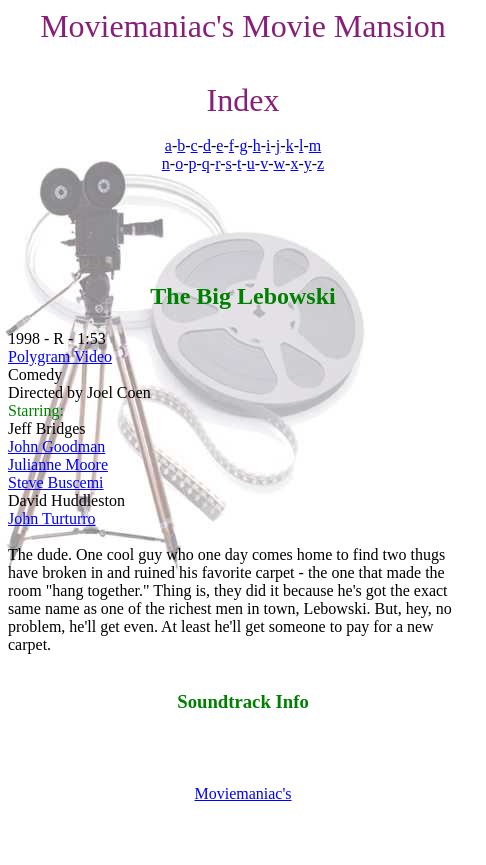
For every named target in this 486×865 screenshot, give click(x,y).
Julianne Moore (58, 464)
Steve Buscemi (56, 482)
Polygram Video (60, 356)
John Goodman (56, 446)
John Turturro (52, 518)
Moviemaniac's (242, 793)
